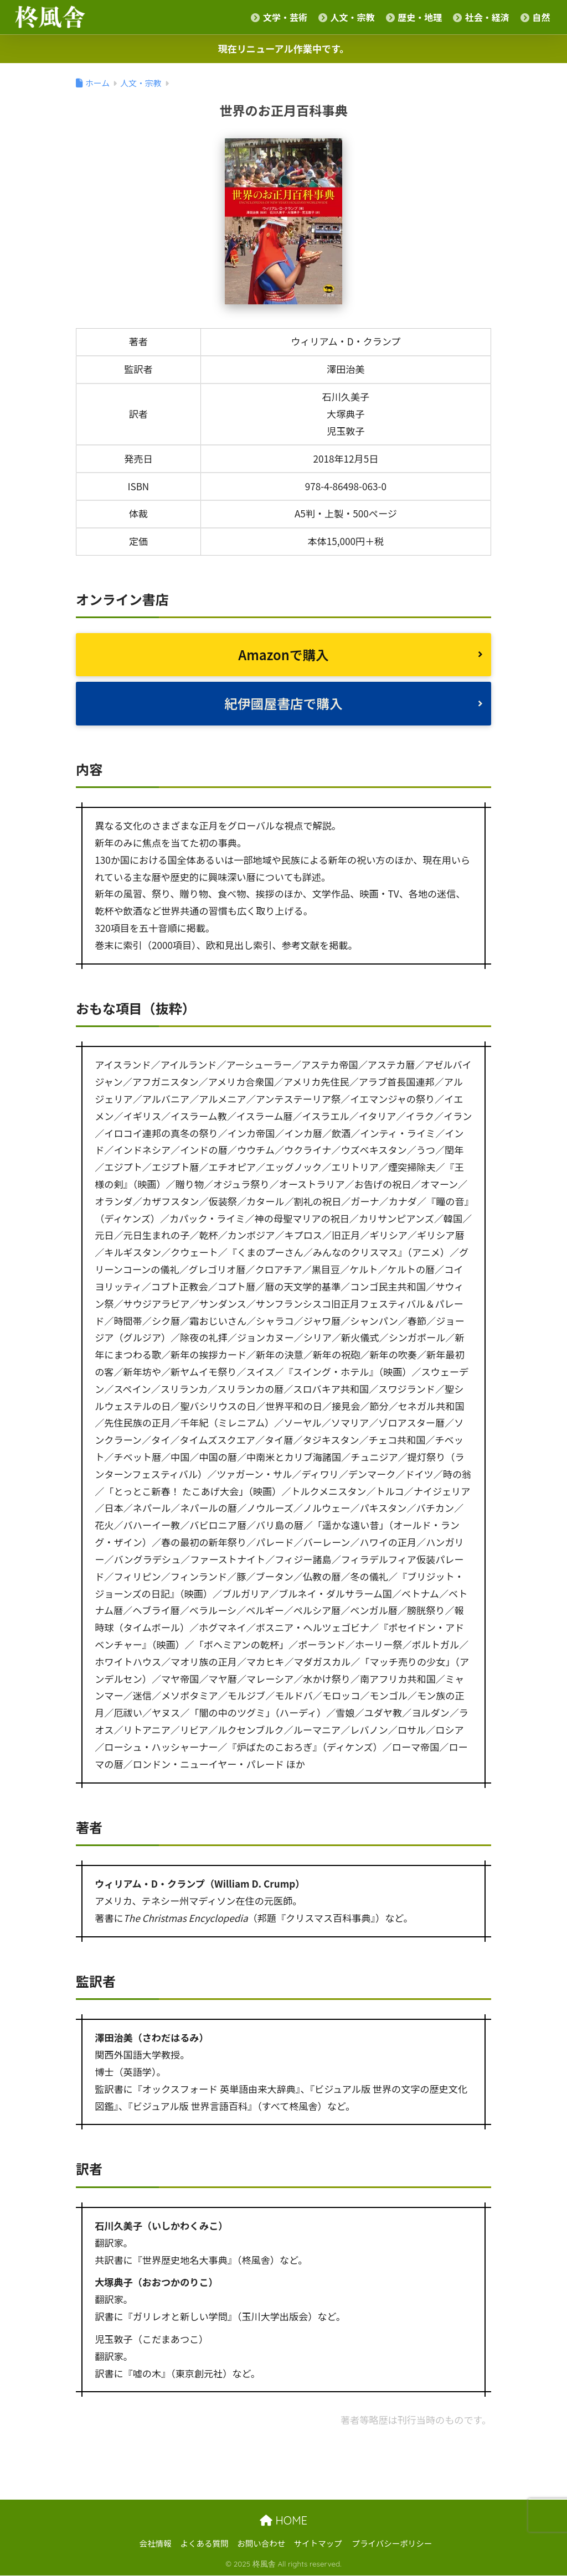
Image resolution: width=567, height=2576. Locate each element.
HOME (283, 2520)
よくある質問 (205, 2543)
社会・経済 (481, 17)
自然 (535, 17)
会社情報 (156, 2543)
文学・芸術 (279, 17)
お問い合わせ (261, 2543)
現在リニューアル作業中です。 (283, 48)
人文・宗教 (346, 17)
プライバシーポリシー (392, 2543)
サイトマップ (318, 2543)
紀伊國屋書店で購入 (283, 703)
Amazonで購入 (283, 654)
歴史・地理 (414, 17)
